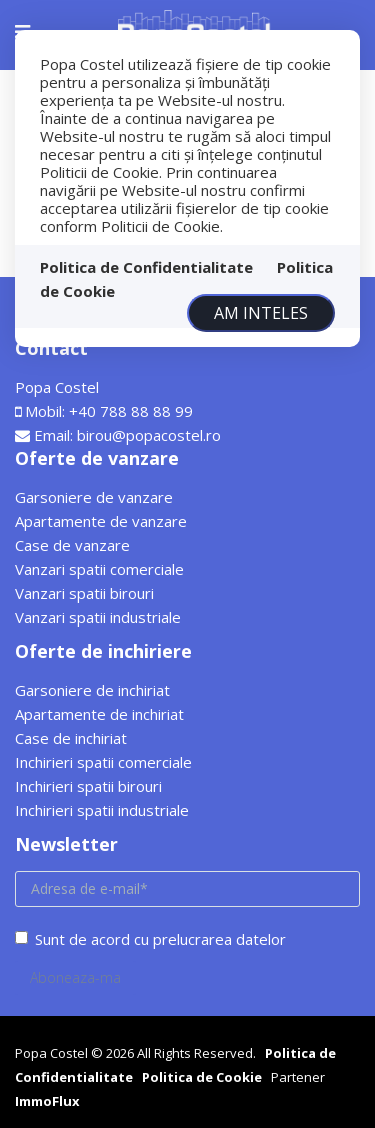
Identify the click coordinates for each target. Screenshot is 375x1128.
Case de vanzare (72, 545)
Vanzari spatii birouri (84, 593)
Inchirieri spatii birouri (88, 786)
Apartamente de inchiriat (99, 714)
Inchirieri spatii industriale (102, 810)
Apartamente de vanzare (101, 521)
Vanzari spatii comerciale (99, 569)
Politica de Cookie (202, 1077)
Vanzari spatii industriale (98, 617)
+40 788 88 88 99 (131, 411)
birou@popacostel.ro (149, 435)
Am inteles (261, 313)
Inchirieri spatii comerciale (103, 762)
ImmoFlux (47, 1101)
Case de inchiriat (71, 738)
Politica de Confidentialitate (146, 267)
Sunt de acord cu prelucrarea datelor (150, 939)
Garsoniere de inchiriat (92, 690)
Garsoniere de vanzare (94, 497)
